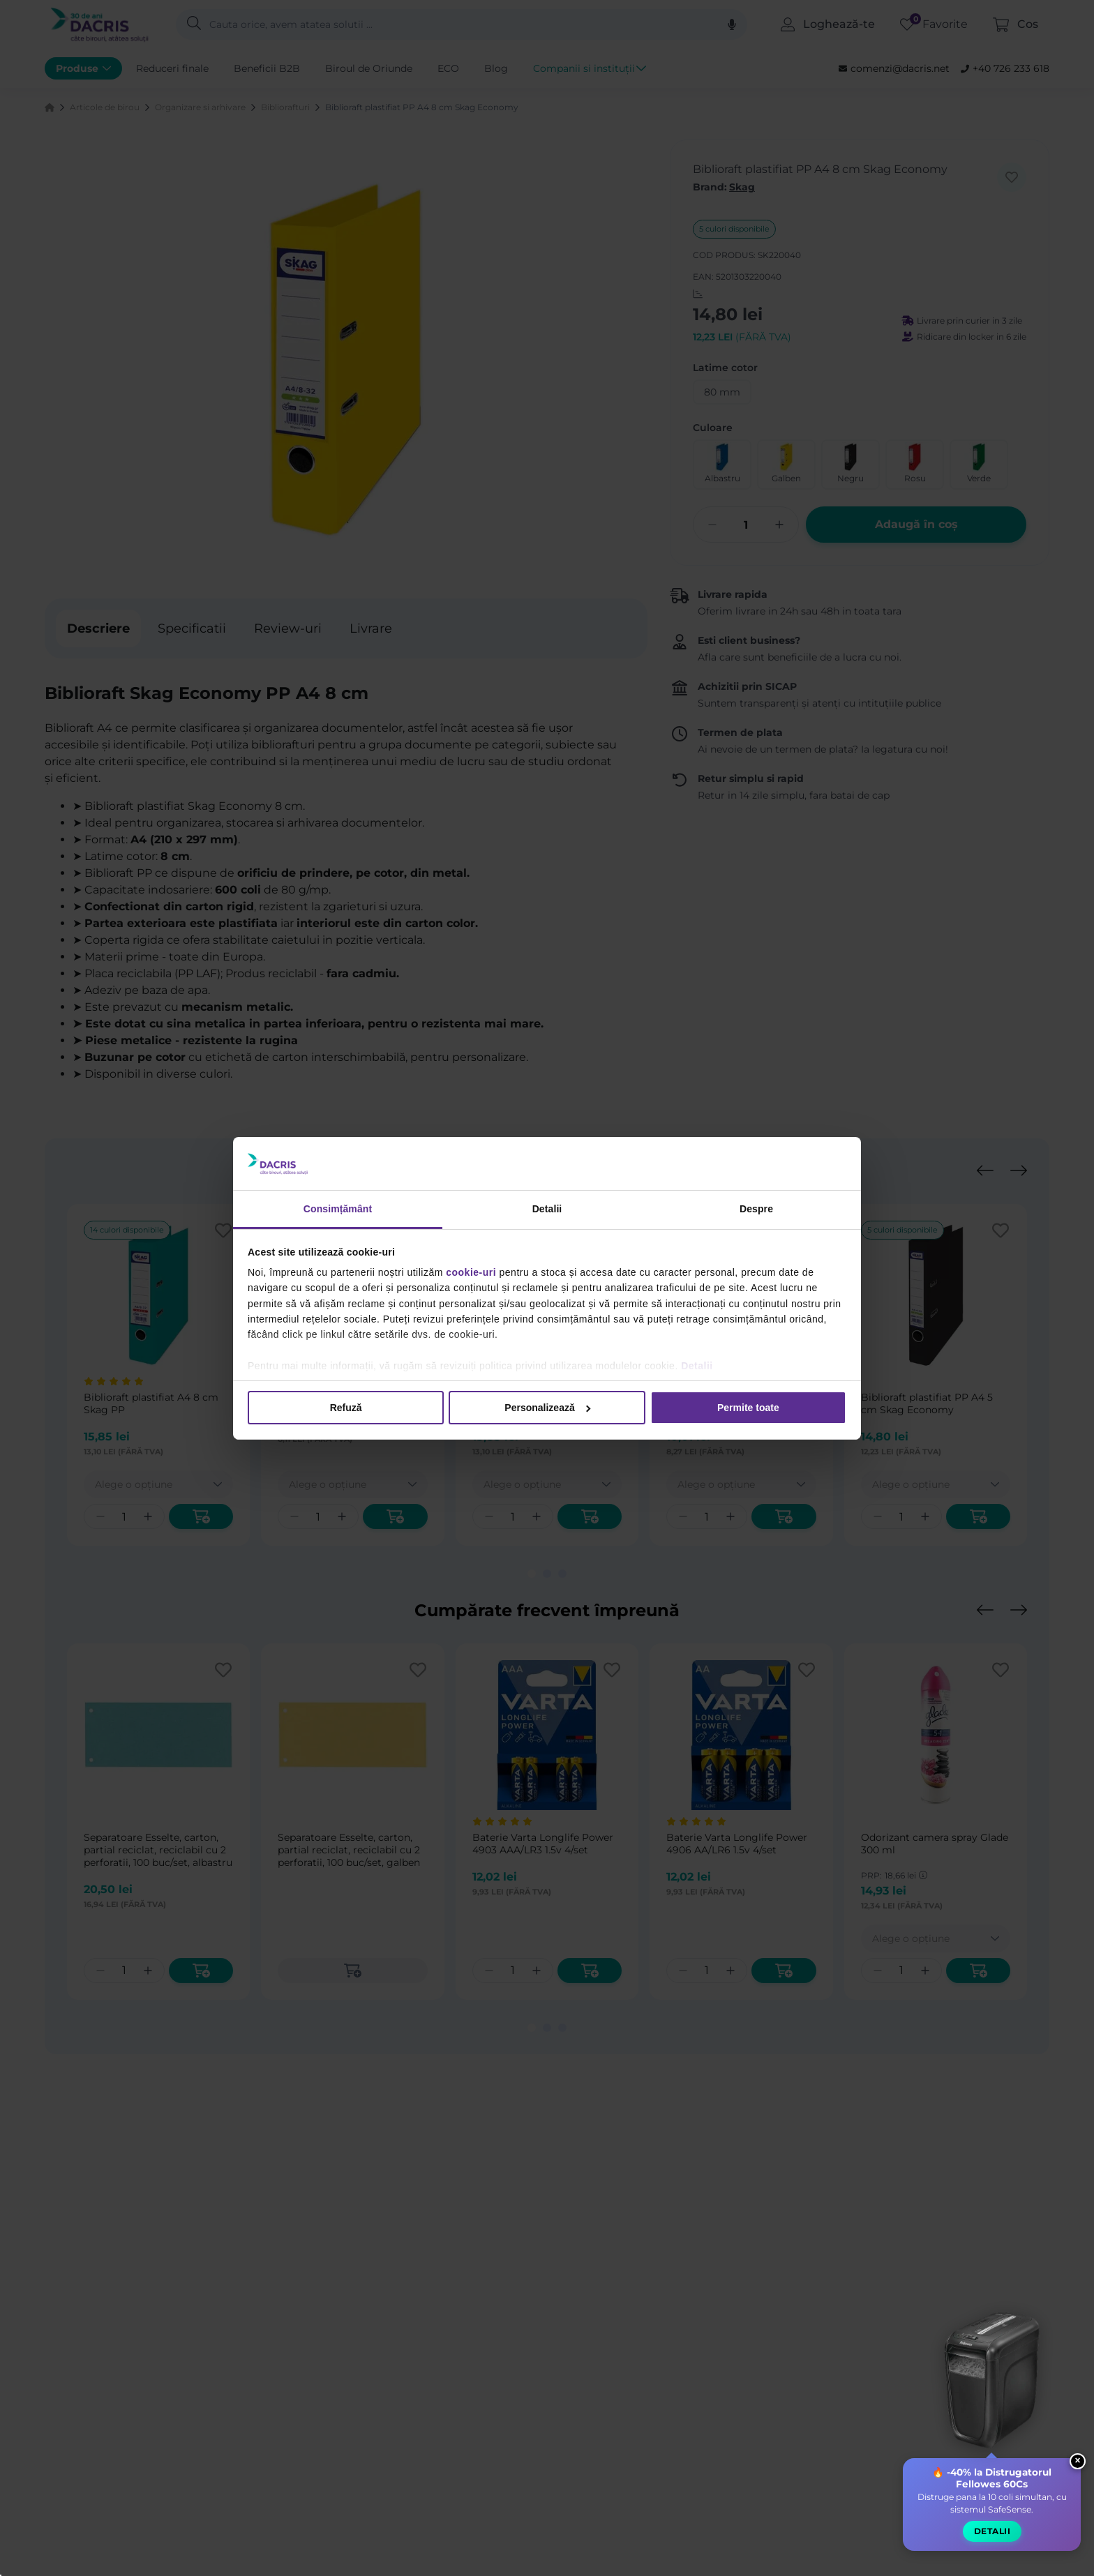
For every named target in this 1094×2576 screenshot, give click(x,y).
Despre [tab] (756, 1208)
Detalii (697, 1365)
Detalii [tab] (547, 1208)
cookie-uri (471, 1272)
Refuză (346, 1407)
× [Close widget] (1077, 2472)
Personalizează (547, 1407)
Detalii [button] (991, 2543)
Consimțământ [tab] (338, 1208)
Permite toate (748, 1407)
